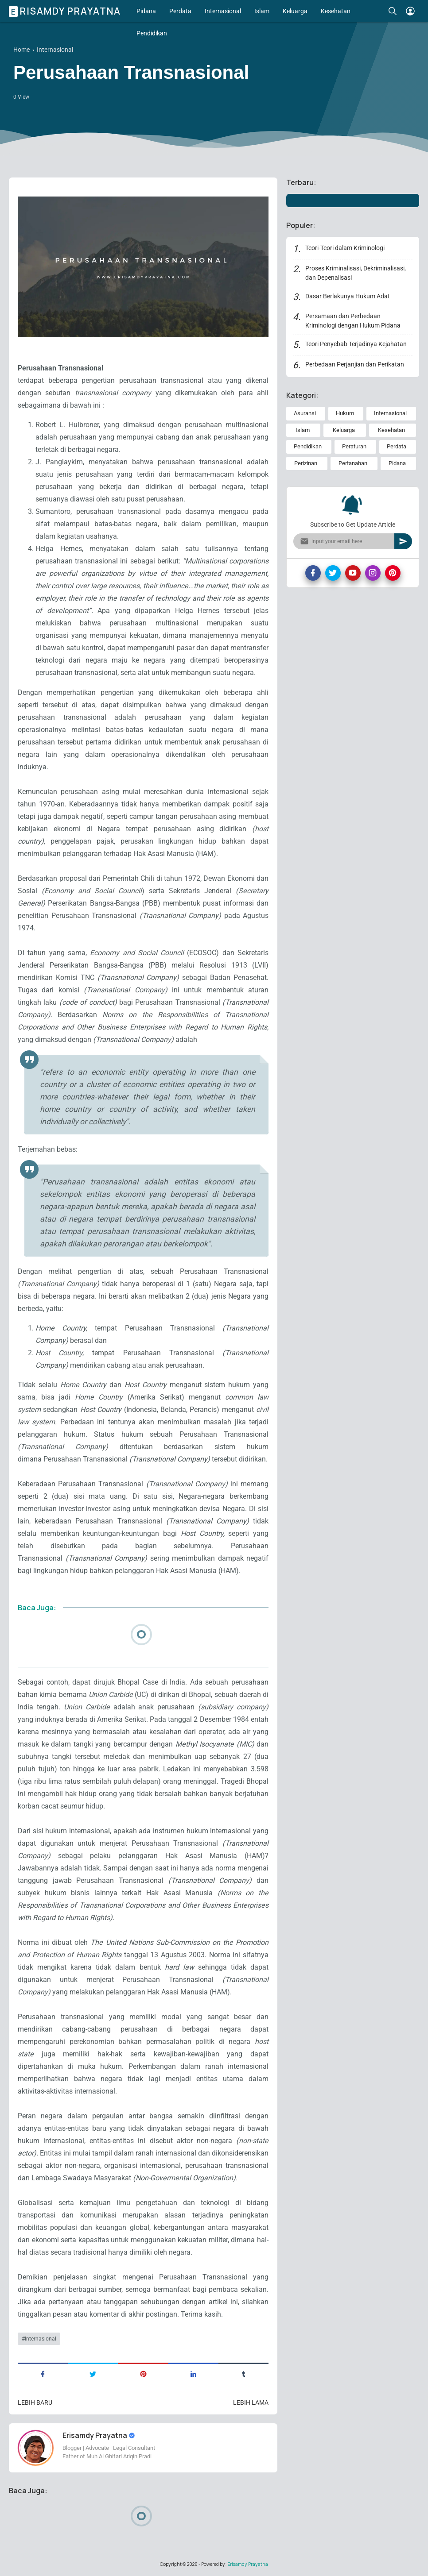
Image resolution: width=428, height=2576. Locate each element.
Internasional (223, 11)
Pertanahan (353, 463)
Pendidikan (151, 33)
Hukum (345, 413)
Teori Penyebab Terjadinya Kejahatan (356, 343)
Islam (261, 11)
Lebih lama (250, 2402)
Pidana (146, 11)
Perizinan (305, 463)
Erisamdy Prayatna (66, 11)
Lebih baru (35, 2402)
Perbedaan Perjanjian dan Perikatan (354, 364)
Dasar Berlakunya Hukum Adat (347, 296)
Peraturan (354, 446)
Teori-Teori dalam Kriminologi (345, 247)
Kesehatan (335, 11)
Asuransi (305, 413)
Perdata (180, 11)
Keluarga (295, 11)
